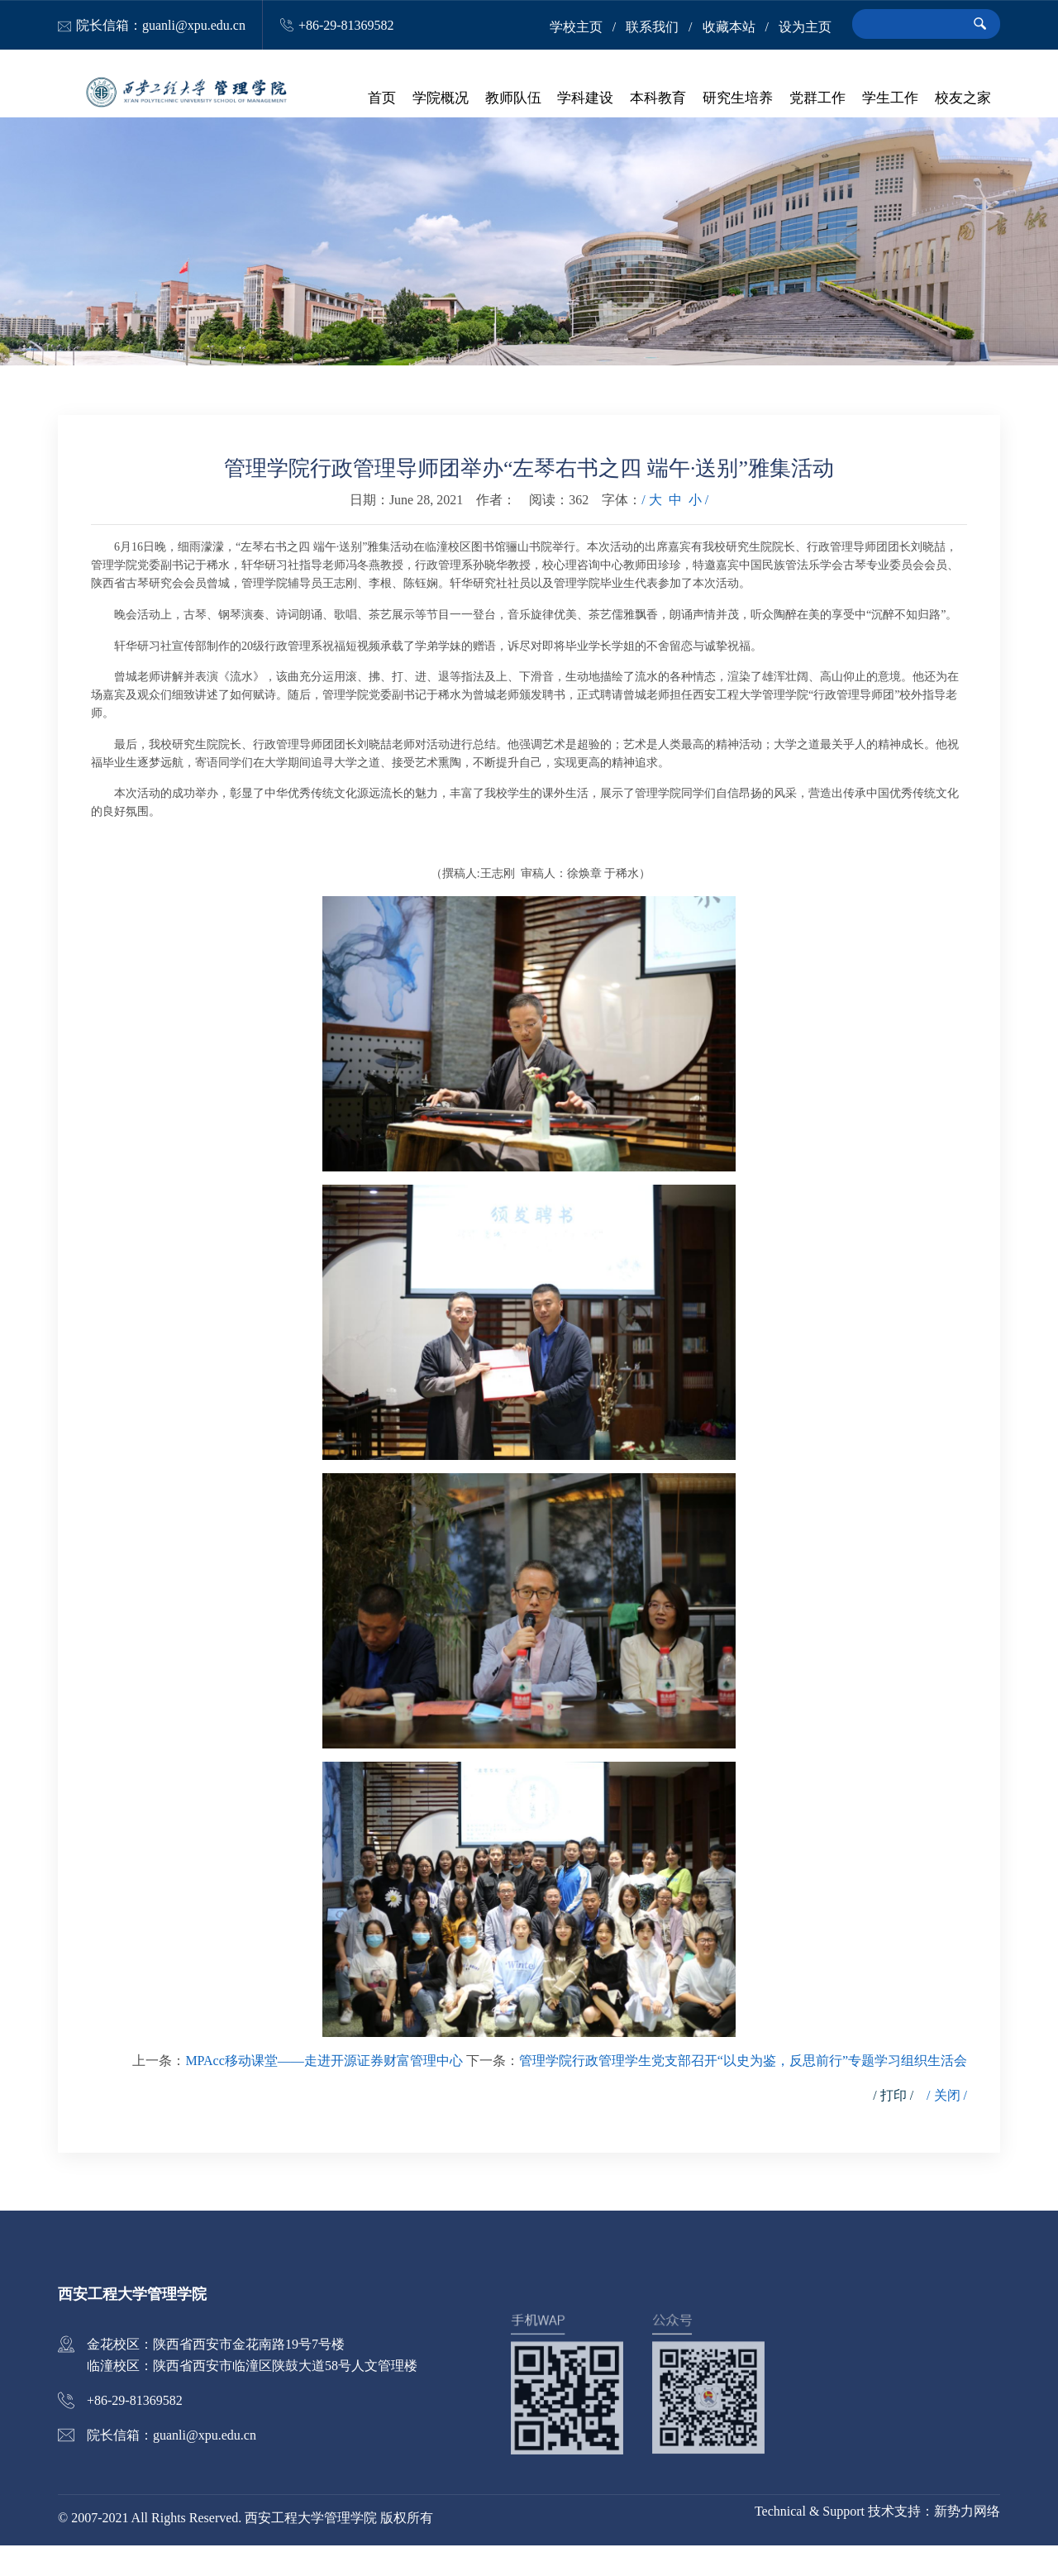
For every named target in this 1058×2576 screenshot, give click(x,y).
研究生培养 (740, 99)
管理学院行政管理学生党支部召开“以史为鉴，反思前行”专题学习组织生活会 (743, 2091)
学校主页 (576, 27)
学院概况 (445, 99)
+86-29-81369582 (346, 25)
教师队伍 (517, 99)
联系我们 (652, 27)
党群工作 (819, 99)
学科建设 (589, 99)
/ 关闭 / (947, 2126)
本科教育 (661, 99)
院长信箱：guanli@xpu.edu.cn (160, 25)
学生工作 (891, 99)
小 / (698, 531)
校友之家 (963, 99)
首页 (388, 99)
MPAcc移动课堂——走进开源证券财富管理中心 (323, 2091)
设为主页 (805, 27)
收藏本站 (729, 27)
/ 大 (651, 531)
